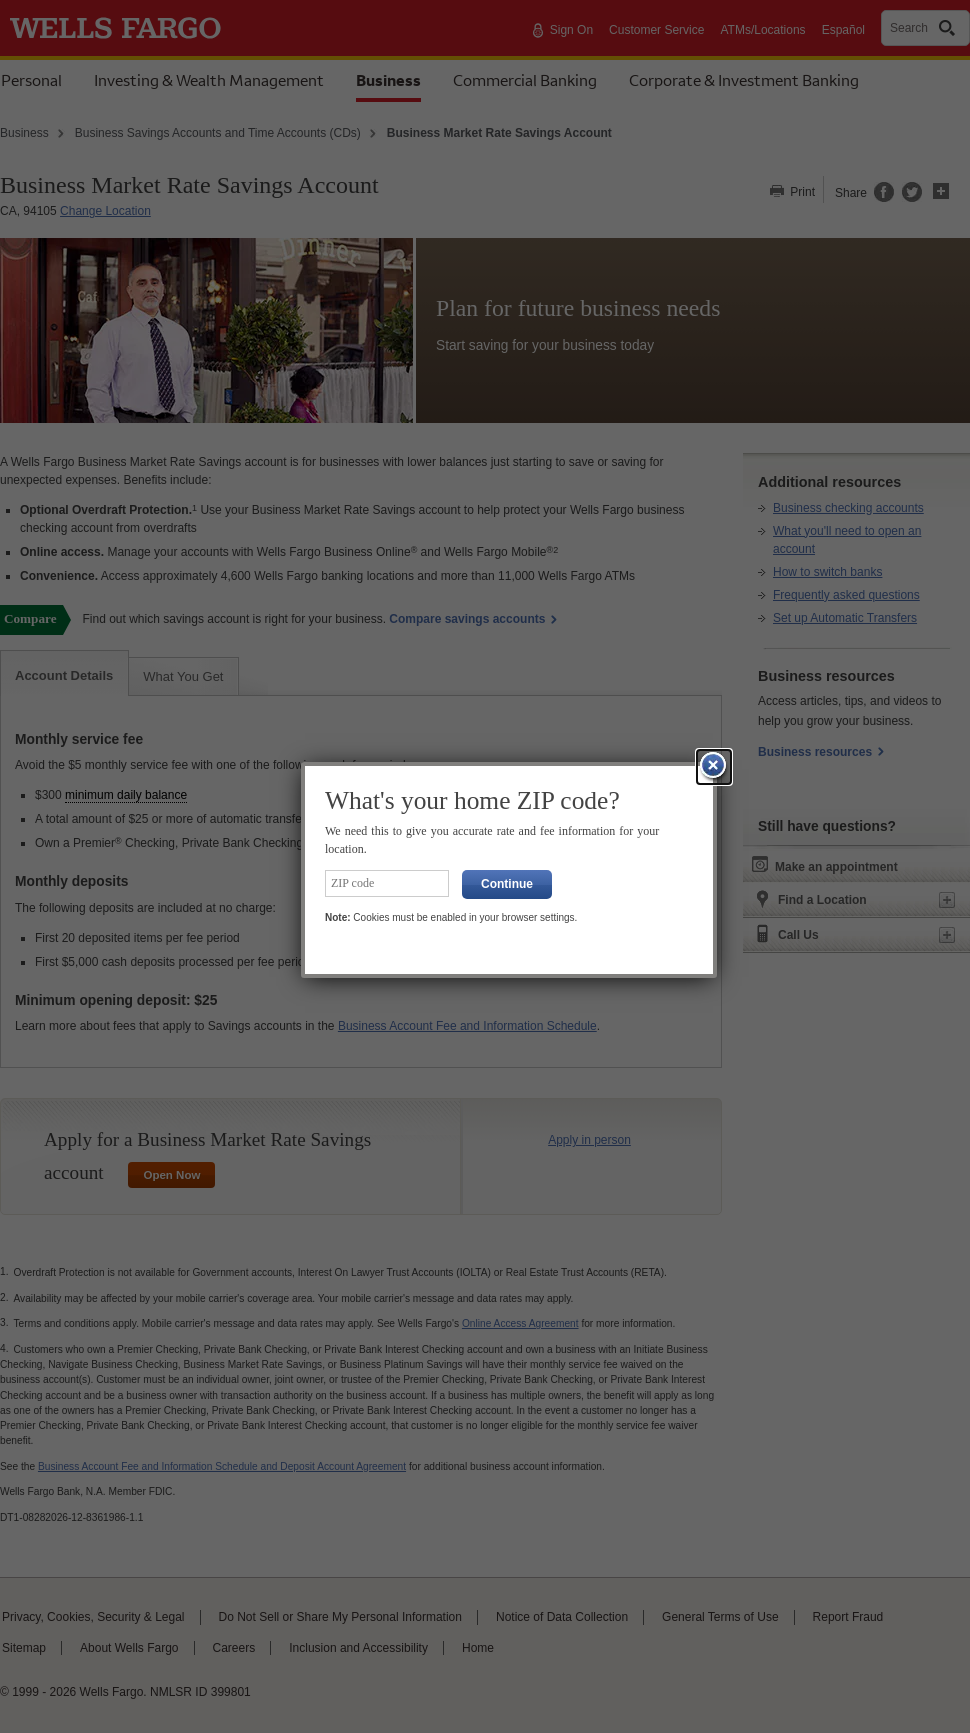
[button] (714, 767)
